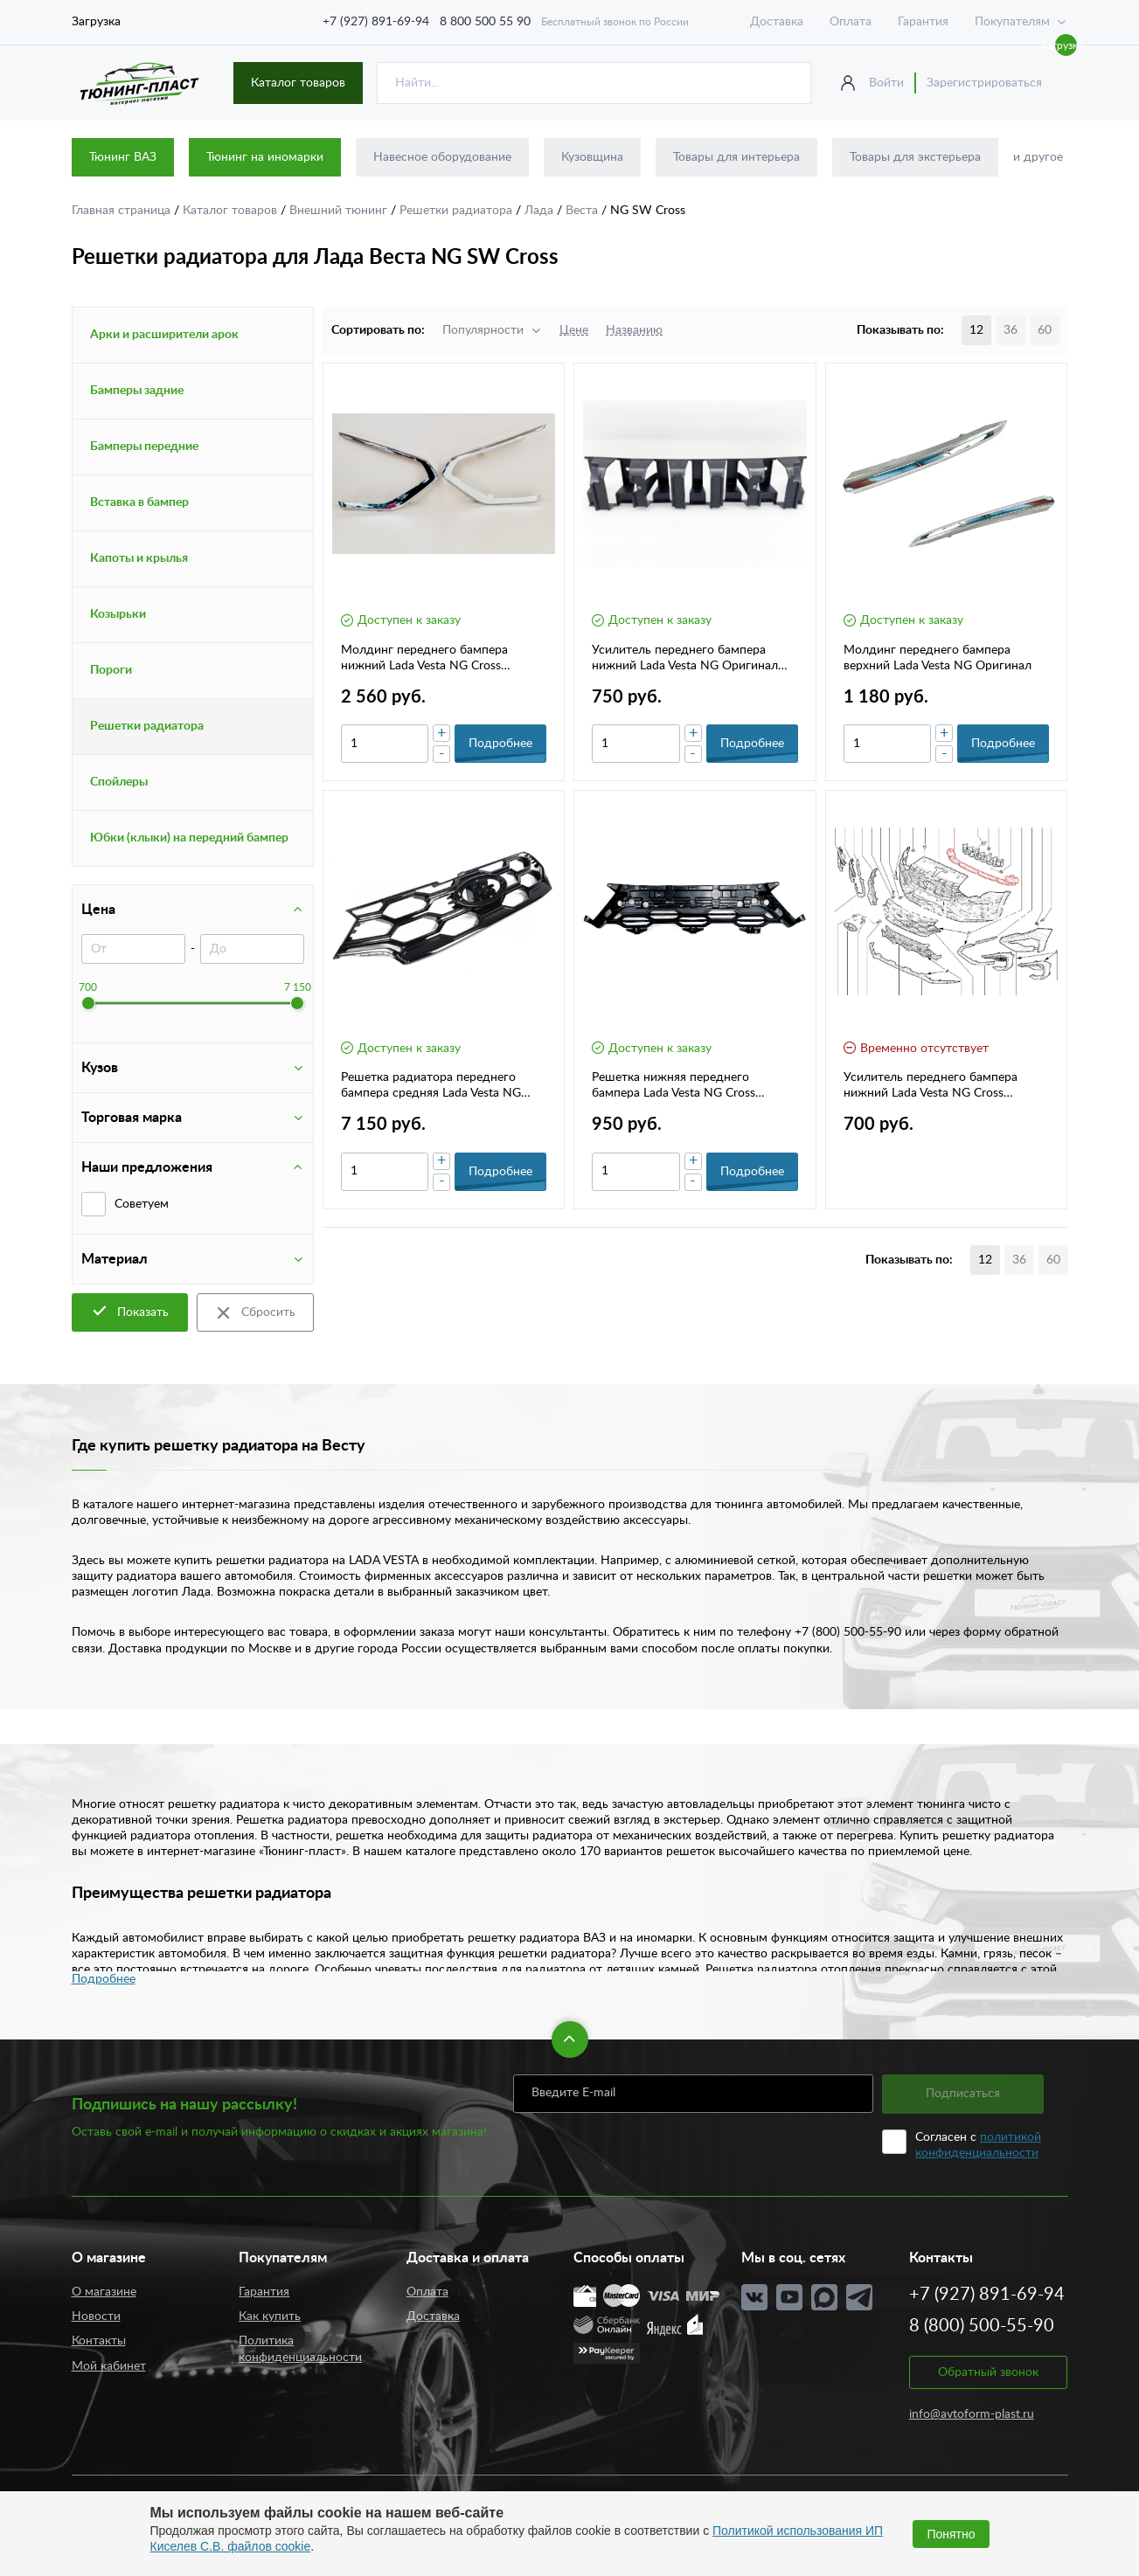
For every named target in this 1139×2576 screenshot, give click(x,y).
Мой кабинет (109, 2366)
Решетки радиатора (457, 210)
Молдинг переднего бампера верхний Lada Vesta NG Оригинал (937, 658)
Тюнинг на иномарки (264, 157)
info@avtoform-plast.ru (971, 2414)
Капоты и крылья (139, 558)
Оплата (851, 22)
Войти (886, 83)
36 (1010, 330)
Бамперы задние (137, 390)
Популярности (483, 330)
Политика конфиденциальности (300, 2349)
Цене (573, 330)
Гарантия (923, 22)
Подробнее (103, 1979)
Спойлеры (119, 782)
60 (1045, 330)
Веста (583, 210)
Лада (540, 210)
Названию (634, 330)
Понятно (951, 2534)
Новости (96, 2316)
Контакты (99, 2341)
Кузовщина (592, 157)
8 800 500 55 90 (485, 22)
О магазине (104, 2292)
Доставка (776, 22)
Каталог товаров (298, 83)
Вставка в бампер (139, 502)
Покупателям (1012, 22)
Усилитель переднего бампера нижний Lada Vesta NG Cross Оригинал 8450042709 (930, 1086)
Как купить (270, 2316)
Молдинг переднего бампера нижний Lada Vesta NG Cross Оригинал (424, 659)
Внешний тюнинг (340, 210)
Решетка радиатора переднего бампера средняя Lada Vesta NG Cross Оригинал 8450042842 (431, 1086)
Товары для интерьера (736, 157)
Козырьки (118, 614)
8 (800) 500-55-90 (981, 2326)
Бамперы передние (144, 446)
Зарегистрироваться (984, 83)
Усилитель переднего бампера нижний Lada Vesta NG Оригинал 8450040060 (685, 659)
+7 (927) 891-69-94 (376, 22)
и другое (1038, 157)
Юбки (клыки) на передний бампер (189, 838)
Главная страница (123, 210)
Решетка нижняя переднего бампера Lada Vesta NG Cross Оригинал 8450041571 (673, 1086)
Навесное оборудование (442, 157)
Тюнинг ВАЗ (122, 157)
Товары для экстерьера (915, 157)
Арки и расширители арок (164, 335)
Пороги (111, 670)
